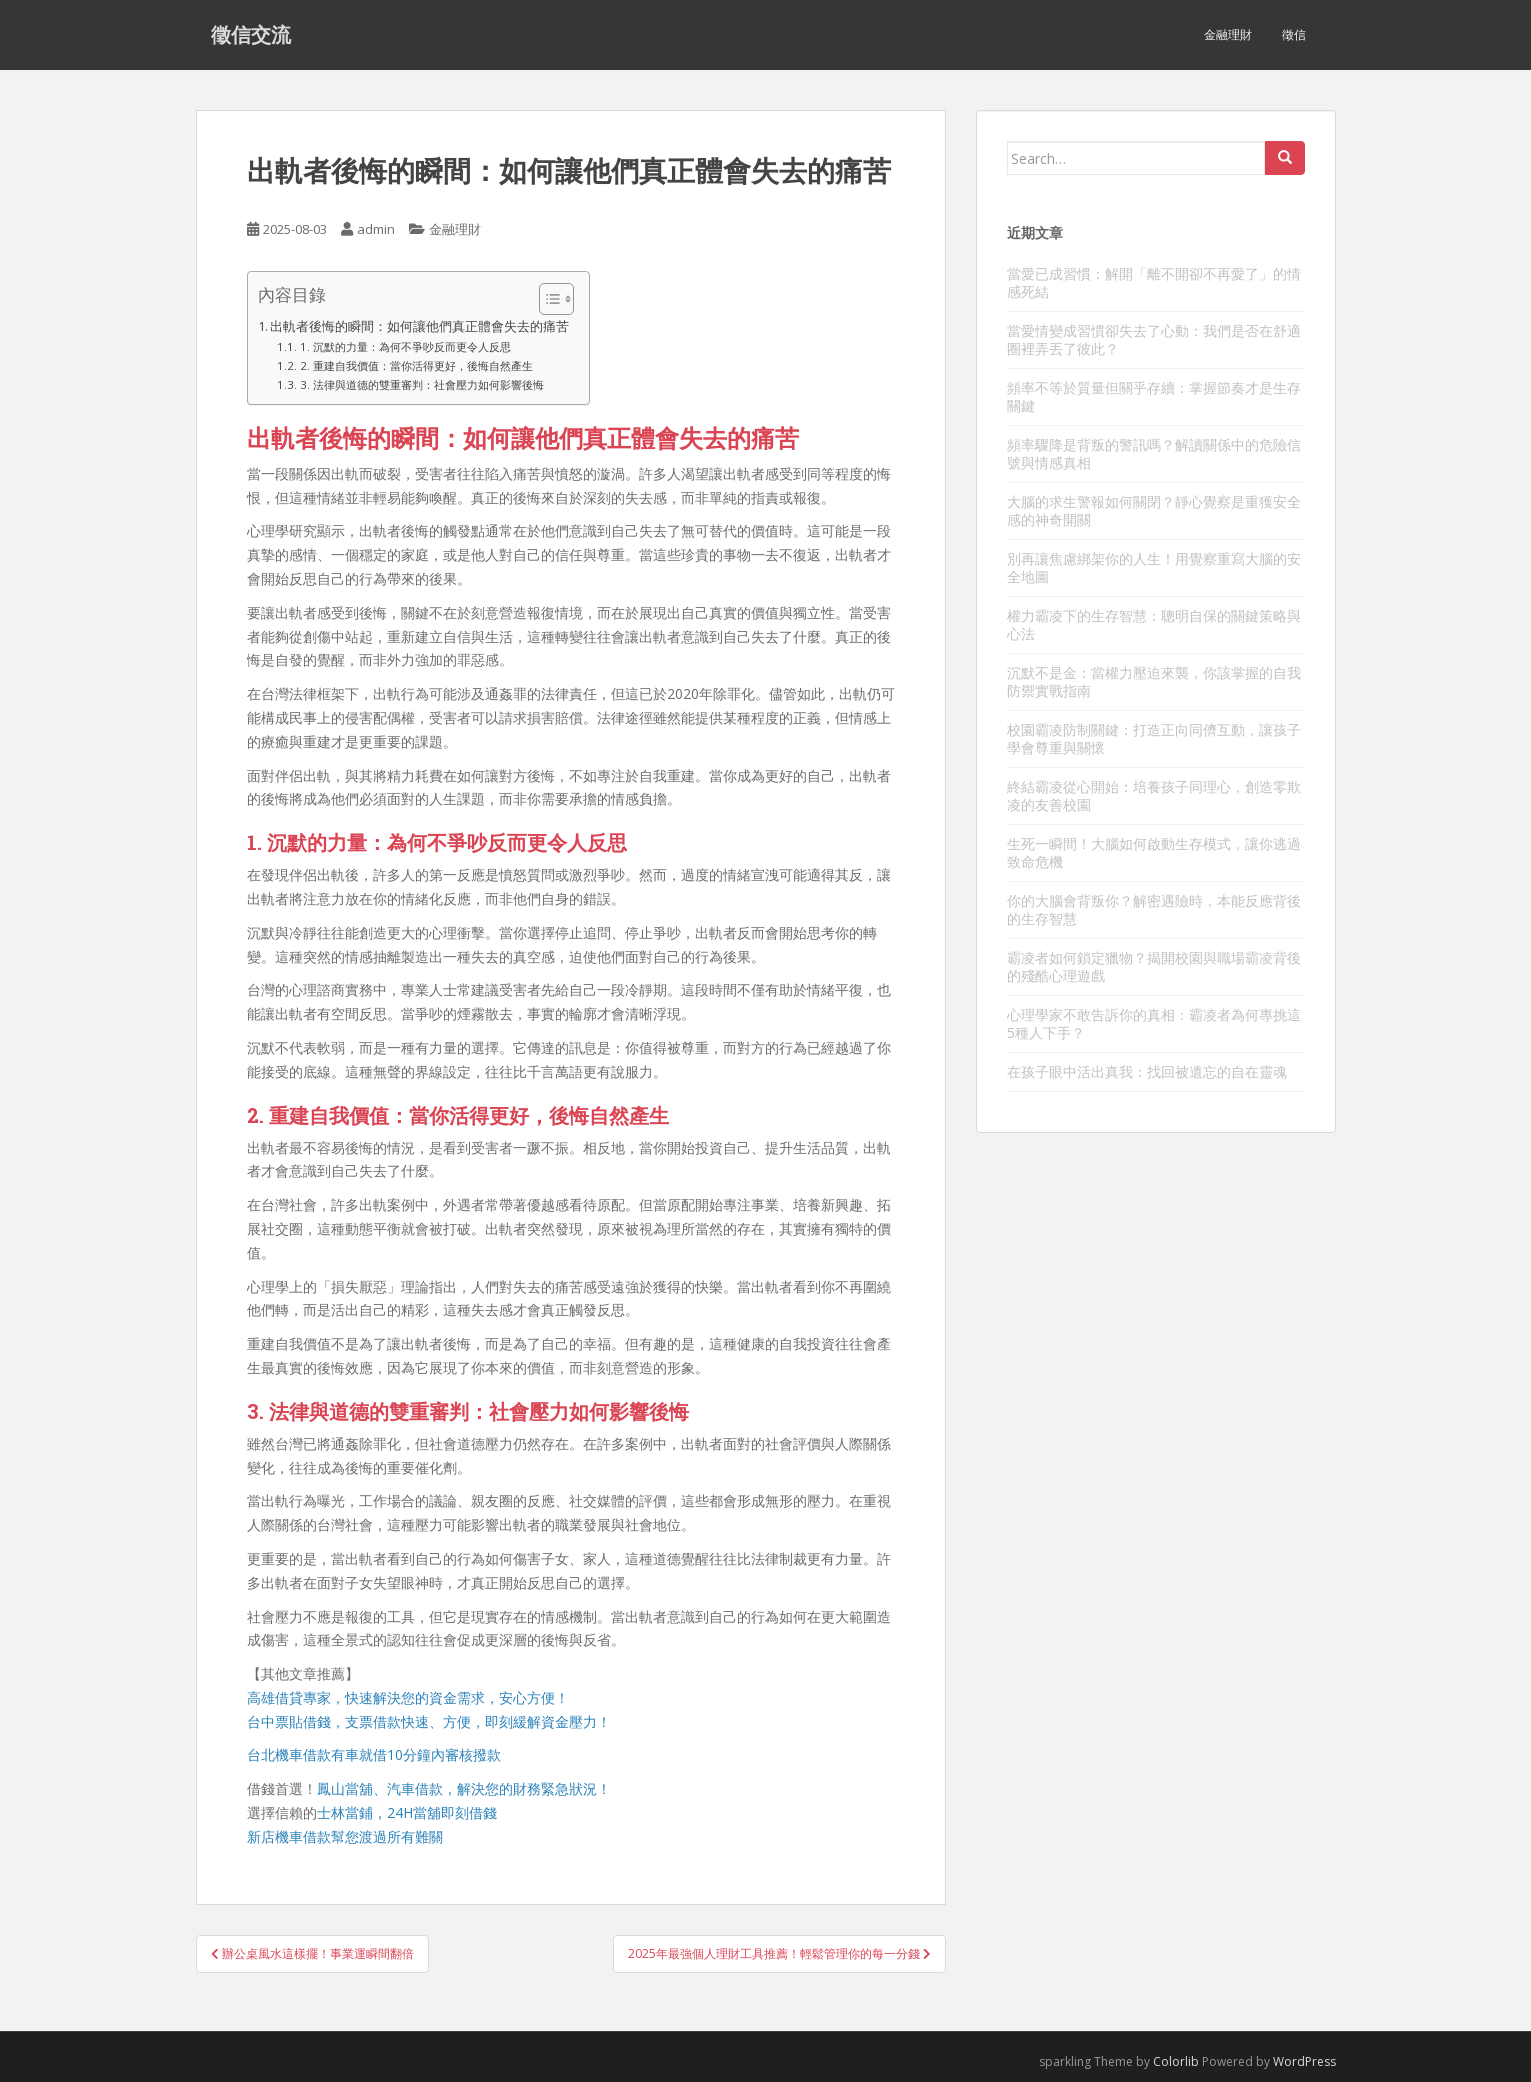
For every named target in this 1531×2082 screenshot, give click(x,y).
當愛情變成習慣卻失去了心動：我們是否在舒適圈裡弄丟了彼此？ (1154, 339)
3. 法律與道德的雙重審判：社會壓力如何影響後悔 (422, 384)
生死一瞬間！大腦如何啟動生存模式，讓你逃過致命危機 (1154, 852)
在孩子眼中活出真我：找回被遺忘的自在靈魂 (1147, 1071)
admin (376, 229)
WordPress (1304, 2061)
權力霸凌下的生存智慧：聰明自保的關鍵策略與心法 (1154, 624)
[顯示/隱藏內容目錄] (546, 299)
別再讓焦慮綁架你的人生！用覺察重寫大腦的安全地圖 (1154, 567)
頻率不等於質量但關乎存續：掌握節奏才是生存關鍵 (1154, 396)
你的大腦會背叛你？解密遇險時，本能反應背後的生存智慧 (1154, 909)
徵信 (1294, 34)
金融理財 (1228, 34)
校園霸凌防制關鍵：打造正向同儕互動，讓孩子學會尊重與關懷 (1154, 738)
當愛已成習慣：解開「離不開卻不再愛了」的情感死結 (1154, 282)
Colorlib (1176, 2061)
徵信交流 (251, 35)
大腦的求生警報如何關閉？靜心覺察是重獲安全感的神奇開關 (1154, 510)
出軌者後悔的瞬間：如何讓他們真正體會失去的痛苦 (419, 326)
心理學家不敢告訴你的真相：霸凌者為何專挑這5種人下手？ (1154, 1023)
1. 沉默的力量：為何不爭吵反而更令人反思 (405, 346)
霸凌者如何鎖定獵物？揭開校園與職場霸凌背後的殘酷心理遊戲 (1154, 966)
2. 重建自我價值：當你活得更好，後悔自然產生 (416, 365)
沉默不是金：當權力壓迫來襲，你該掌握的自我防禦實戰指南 (1154, 681)
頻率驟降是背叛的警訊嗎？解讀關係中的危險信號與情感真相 (1154, 453)
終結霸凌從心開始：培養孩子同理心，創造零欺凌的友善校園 (1154, 795)
